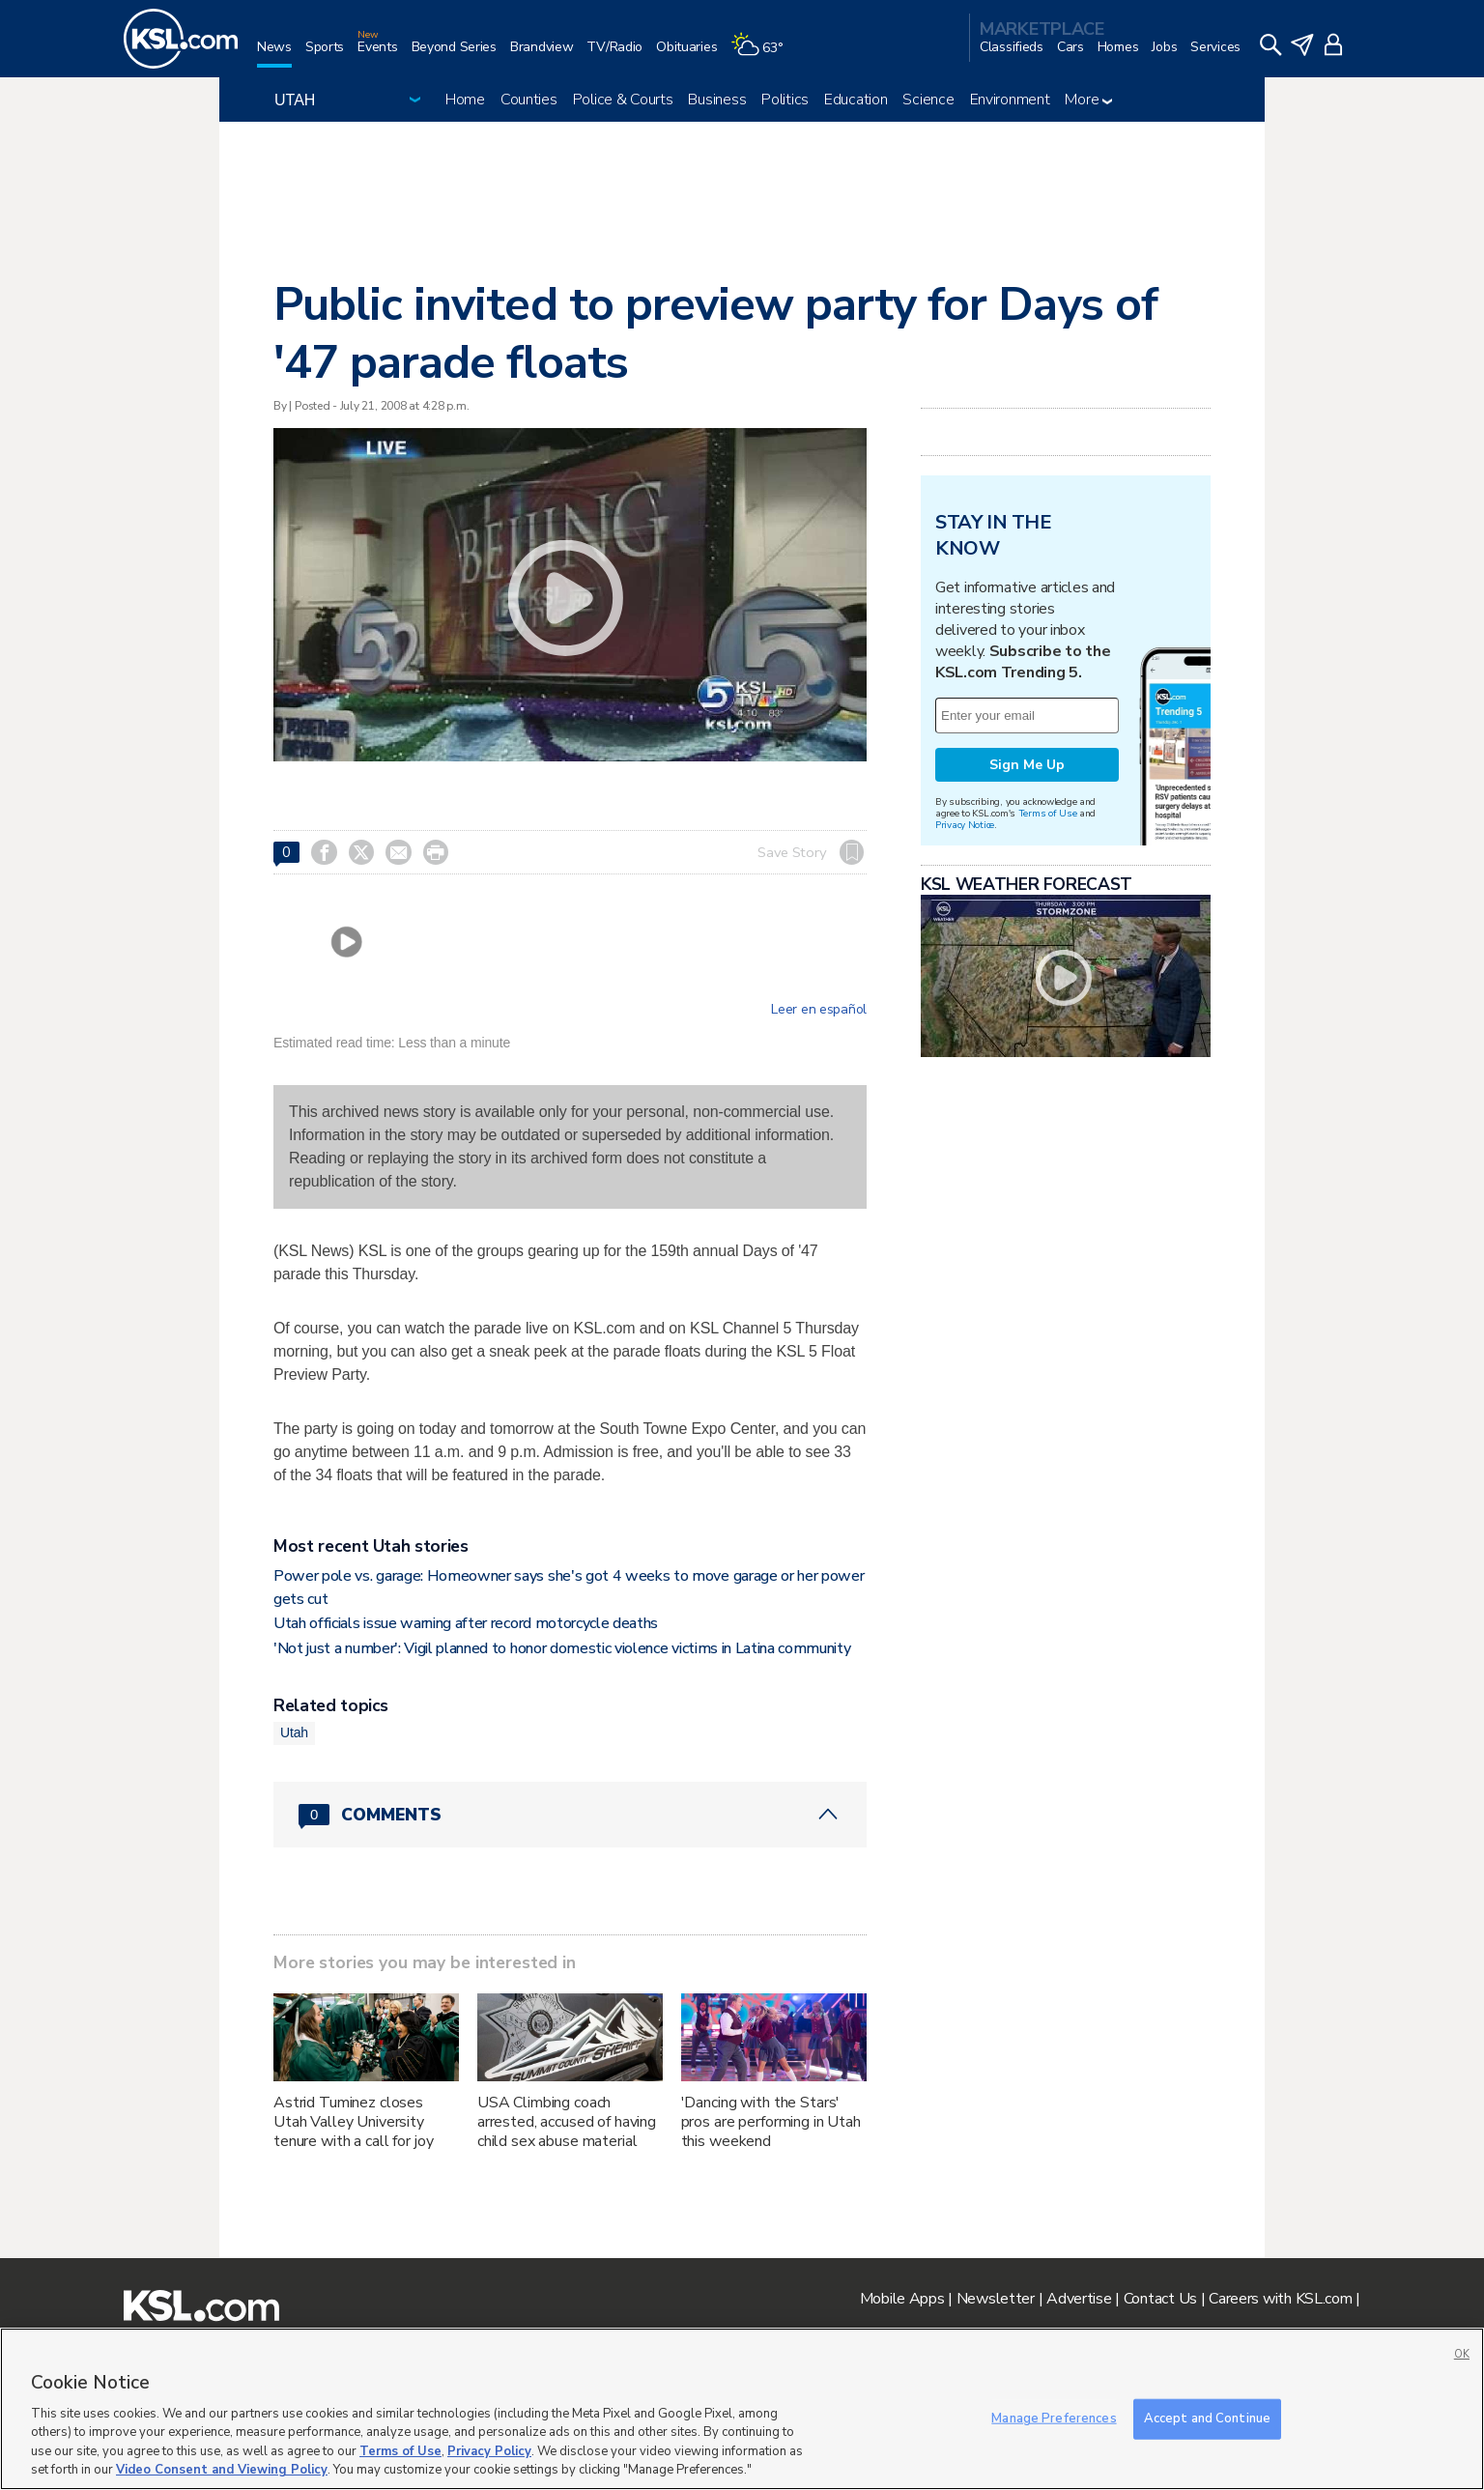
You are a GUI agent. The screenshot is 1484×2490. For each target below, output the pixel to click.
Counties (528, 99)
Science (928, 99)
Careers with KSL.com (1280, 2298)
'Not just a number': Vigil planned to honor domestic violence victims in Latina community (562, 1648)
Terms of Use (1047, 813)
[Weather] (763, 54)
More (1088, 99)
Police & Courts (623, 99)
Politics (785, 99)
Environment (1010, 99)
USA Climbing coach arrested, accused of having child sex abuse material (566, 2122)
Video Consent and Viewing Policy (222, 2469)
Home (465, 99)
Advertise (1078, 2298)
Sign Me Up (1027, 765)
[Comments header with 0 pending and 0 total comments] (570, 1814)
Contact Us (1160, 2298)
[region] (742, 2409)
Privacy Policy (489, 2451)
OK (1462, 2354)
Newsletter (995, 2298)
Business (717, 99)
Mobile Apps (902, 2298)
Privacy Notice (964, 824)
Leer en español (819, 1009)
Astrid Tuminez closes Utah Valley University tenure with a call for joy (353, 2122)
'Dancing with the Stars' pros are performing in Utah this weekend (771, 2122)
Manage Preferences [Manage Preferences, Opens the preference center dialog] (1053, 2418)
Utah (294, 1732)
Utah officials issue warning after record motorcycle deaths (465, 1623)
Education (855, 99)
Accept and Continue (1207, 2418)
